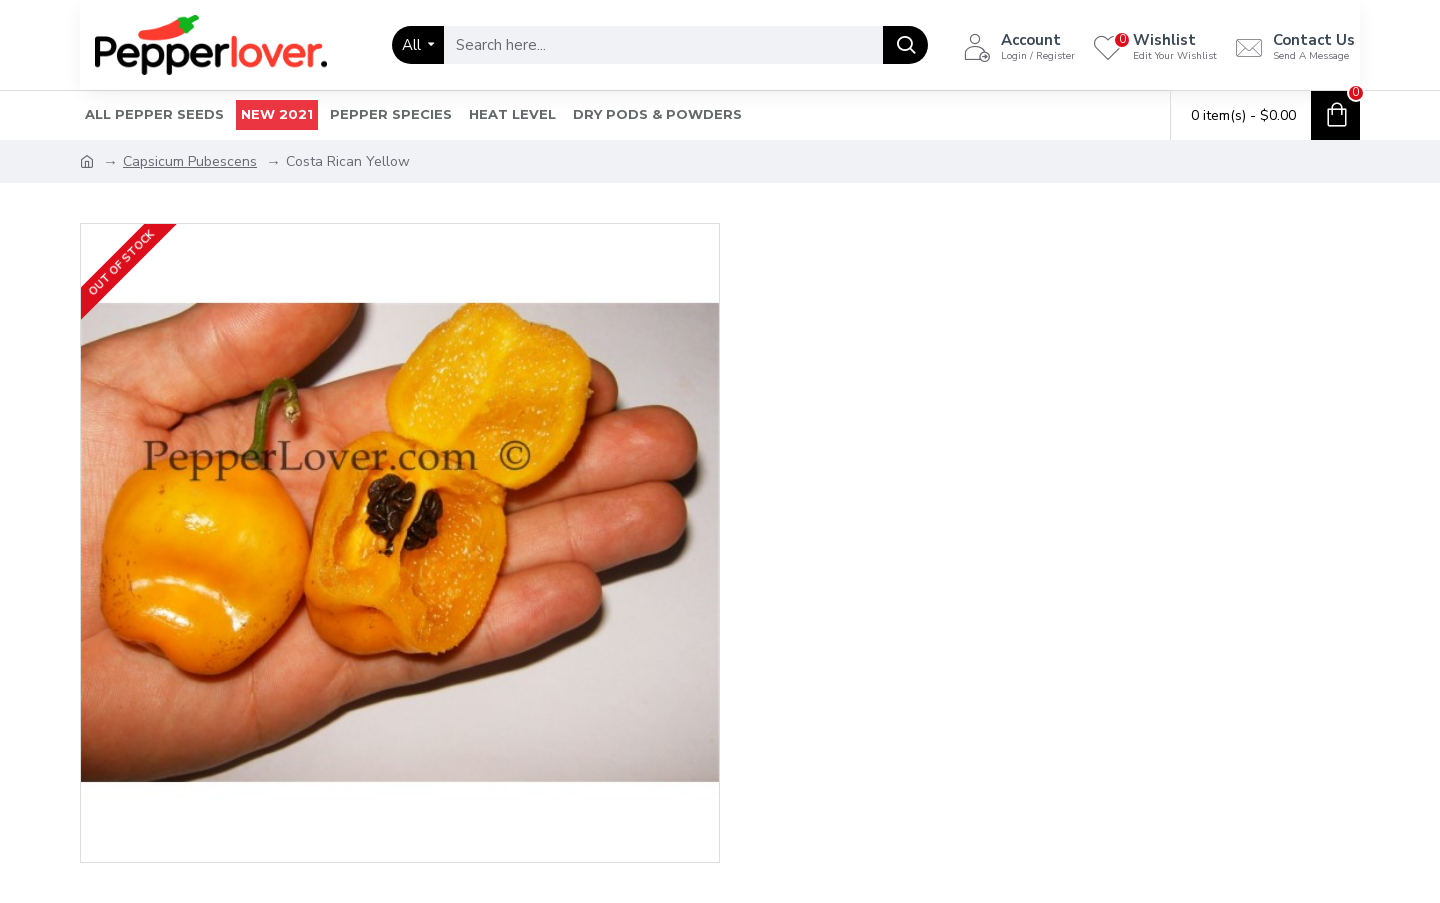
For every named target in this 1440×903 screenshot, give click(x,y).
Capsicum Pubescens (190, 161)
